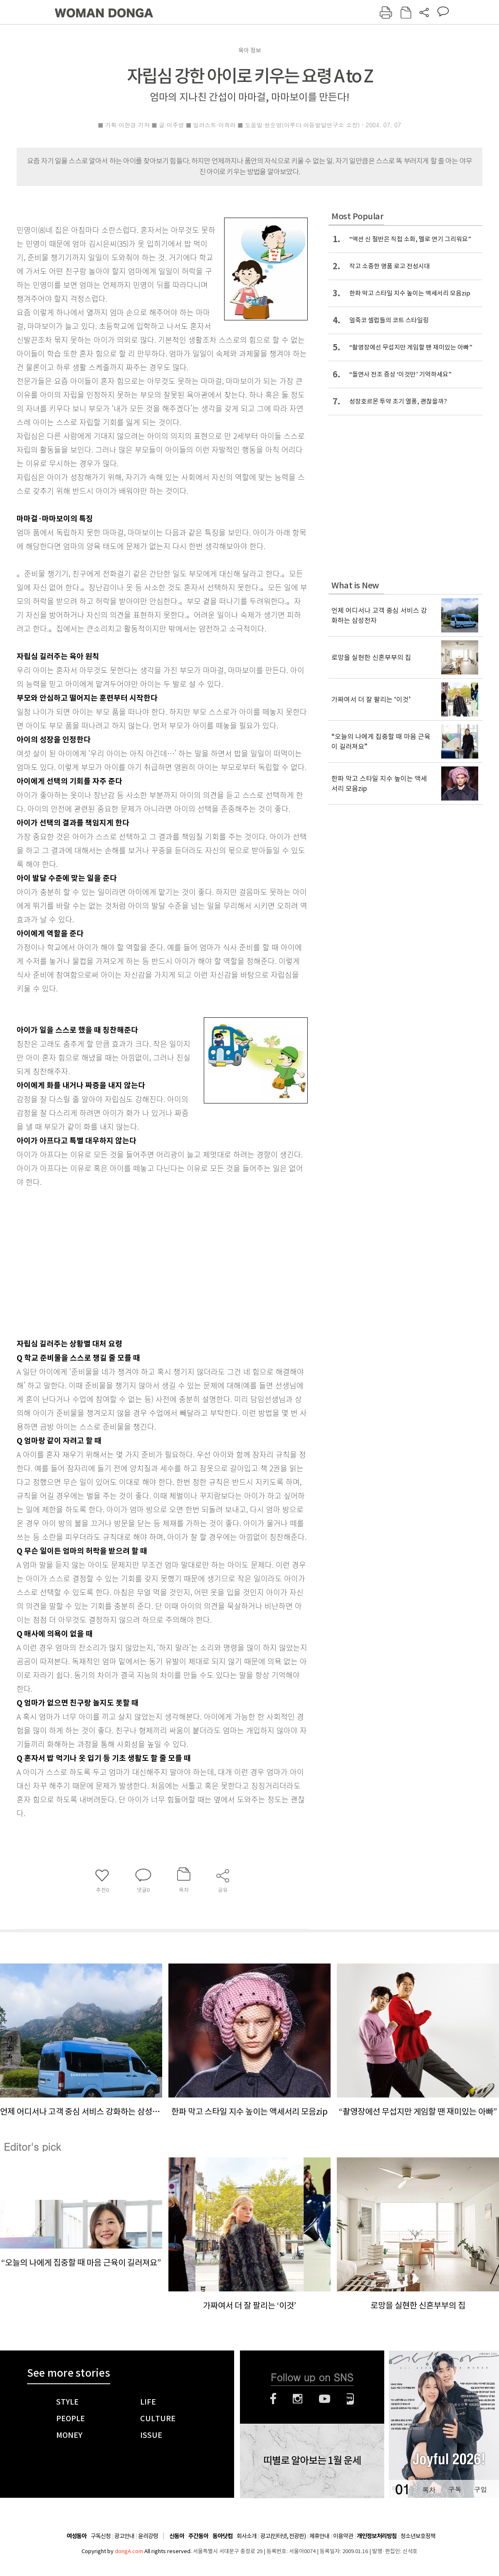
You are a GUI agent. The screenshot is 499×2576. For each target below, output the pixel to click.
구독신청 (101, 2536)
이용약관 (343, 2536)
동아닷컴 (222, 2536)
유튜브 (324, 2398)
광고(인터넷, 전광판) (283, 2536)
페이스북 (273, 2398)
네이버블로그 (350, 2398)
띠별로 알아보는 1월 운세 (312, 2461)
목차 (428, 2489)
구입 (480, 2489)
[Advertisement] (122, 1260)
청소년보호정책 (417, 2536)
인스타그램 (297, 2398)
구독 (454, 2489)
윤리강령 (148, 2536)
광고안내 (124, 2536)
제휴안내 (319, 2536)
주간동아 (198, 2536)
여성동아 (76, 2536)
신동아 (176, 2536)
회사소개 (247, 2536)
